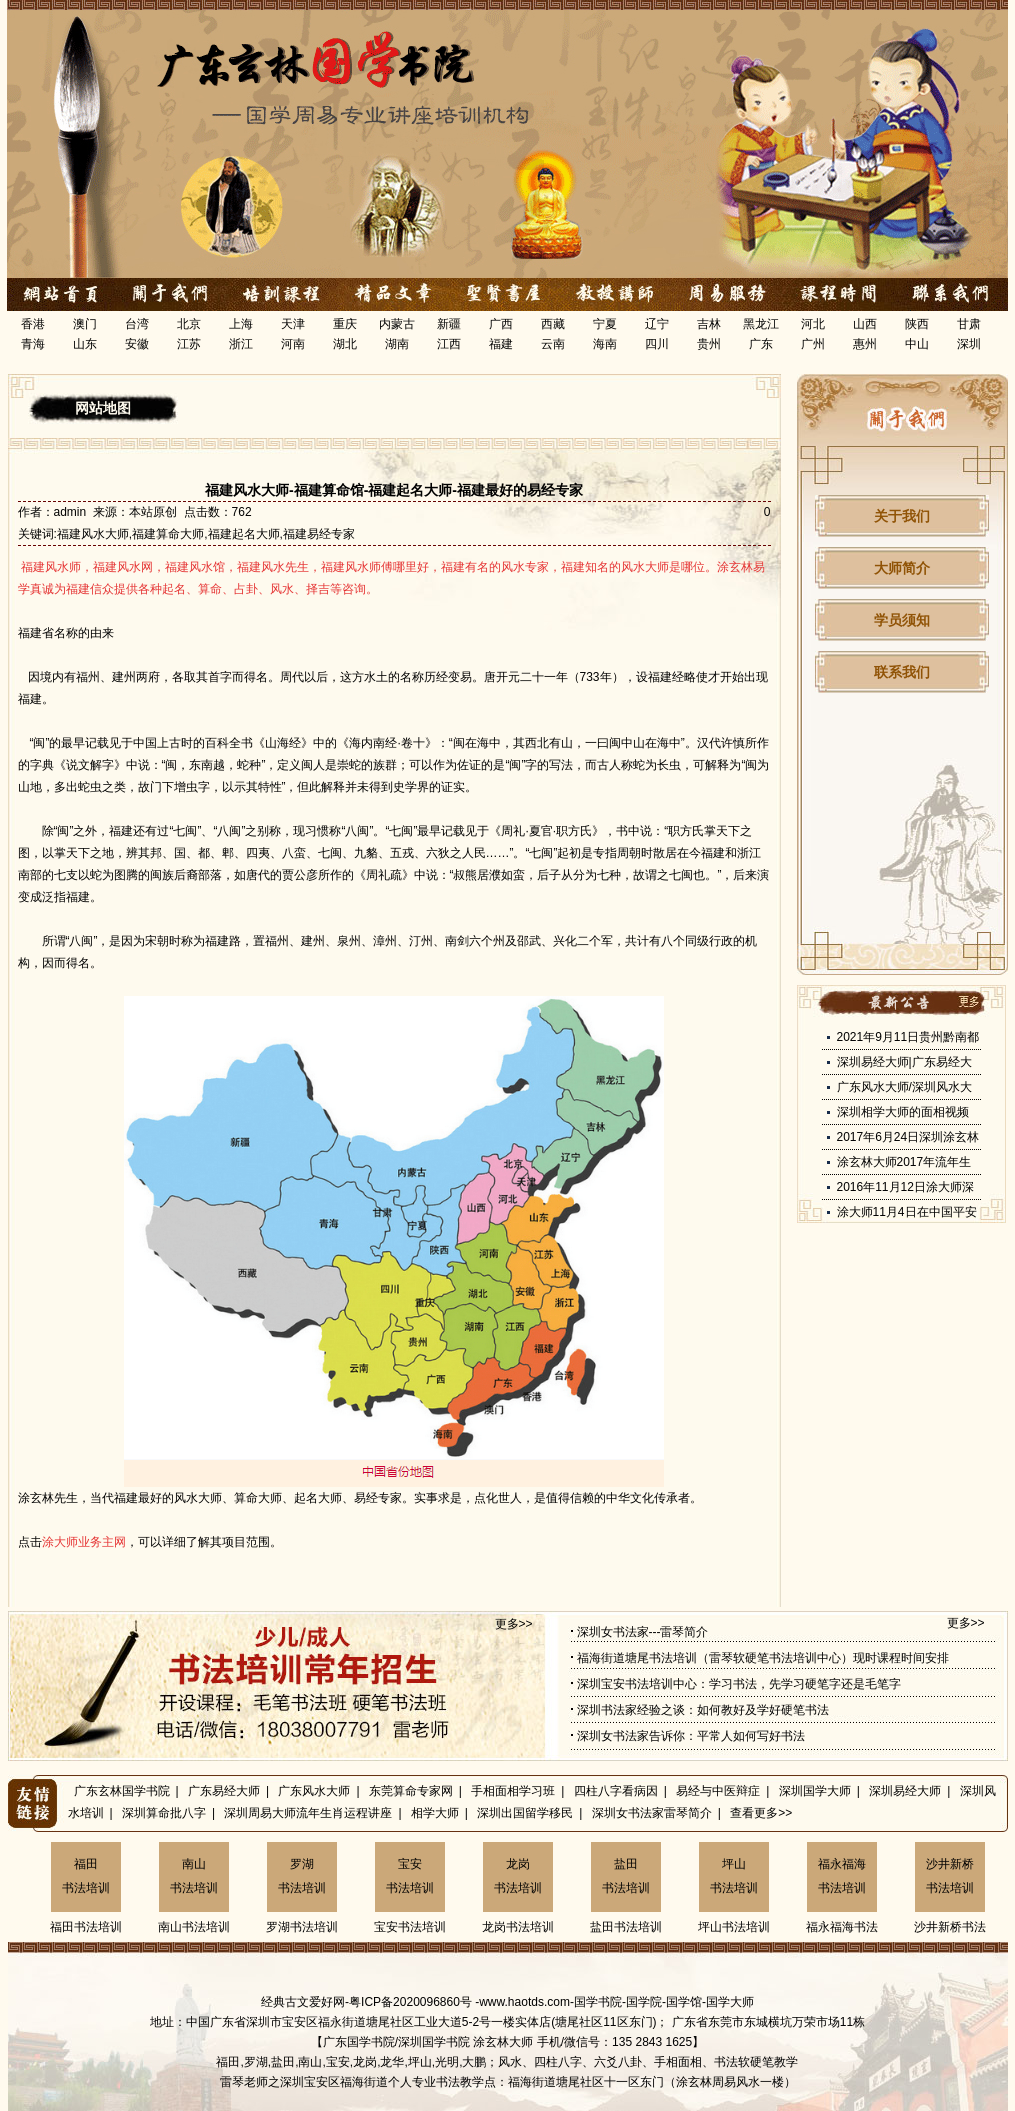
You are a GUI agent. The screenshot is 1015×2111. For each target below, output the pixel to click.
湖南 (397, 344)
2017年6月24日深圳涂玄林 (908, 1137)
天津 (293, 324)
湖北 (345, 344)
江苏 (189, 344)
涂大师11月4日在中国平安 (907, 1212)
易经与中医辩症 (718, 1791)
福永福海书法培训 (842, 1876)
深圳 (969, 344)
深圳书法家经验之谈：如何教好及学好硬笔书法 (703, 1710)
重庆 (345, 324)
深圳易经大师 (905, 1791)
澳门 (85, 324)
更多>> (514, 1624)
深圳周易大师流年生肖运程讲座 (308, 1813)
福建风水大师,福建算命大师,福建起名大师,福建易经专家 (206, 534)
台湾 (137, 324)
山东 (85, 344)
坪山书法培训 (734, 1876)
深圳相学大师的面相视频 (903, 1112)
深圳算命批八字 (164, 1813)
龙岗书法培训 (518, 1876)
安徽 (137, 344)
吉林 (709, 324)
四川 (657, 344)
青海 (33, 344)
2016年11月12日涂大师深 (905, 1187)
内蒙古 (397, 324)
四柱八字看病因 (616, 1791)
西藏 (553, 324)
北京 (189, 324)
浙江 (241, 344)
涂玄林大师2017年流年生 (904, 1162)
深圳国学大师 (815, 1791)
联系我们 (902, 672)
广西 (501, 324)
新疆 (449, 324)
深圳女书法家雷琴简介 (652, 1813)
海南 (605, 344)
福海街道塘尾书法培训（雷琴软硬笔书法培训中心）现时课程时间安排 (763, 1658)
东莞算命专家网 (411, 1791)
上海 (241, 324)
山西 (865, 324)
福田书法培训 (86, 1876)
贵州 (709, 344)
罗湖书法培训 (302, 1876)
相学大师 (435, 1813)
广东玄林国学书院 (122, 1791)
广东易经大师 (224, 1791)
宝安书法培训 (410, 1876)
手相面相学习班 (513, 1791)
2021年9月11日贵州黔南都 (908, 1037)
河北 (813, 324)
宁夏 (605, 324)
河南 (293, 344)
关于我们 (902, 516)
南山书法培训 (194, 1876)
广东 (761, 344)
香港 (33, 324)
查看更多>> (761, 1813)
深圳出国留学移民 (525, 1813)
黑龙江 (761, 324)
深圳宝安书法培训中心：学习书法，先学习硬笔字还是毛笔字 (739, 1684)
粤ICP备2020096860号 (410, 2002)
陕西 (917, 324)
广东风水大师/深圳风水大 (904, 1087)
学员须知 (902, 620)
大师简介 (902, 568)
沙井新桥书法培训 (950, 1876)
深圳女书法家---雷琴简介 (643, 1632)
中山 (917, 344)
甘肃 (969, 324)
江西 (449, 344)
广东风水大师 (314, 1791)
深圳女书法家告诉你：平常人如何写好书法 (691, 1736)
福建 (501, 344)
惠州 (865, 344)
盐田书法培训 (626, 1876)
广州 (813, 344)
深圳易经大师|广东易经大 (904, 1062)
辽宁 (657, 324)
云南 (553, 344)
